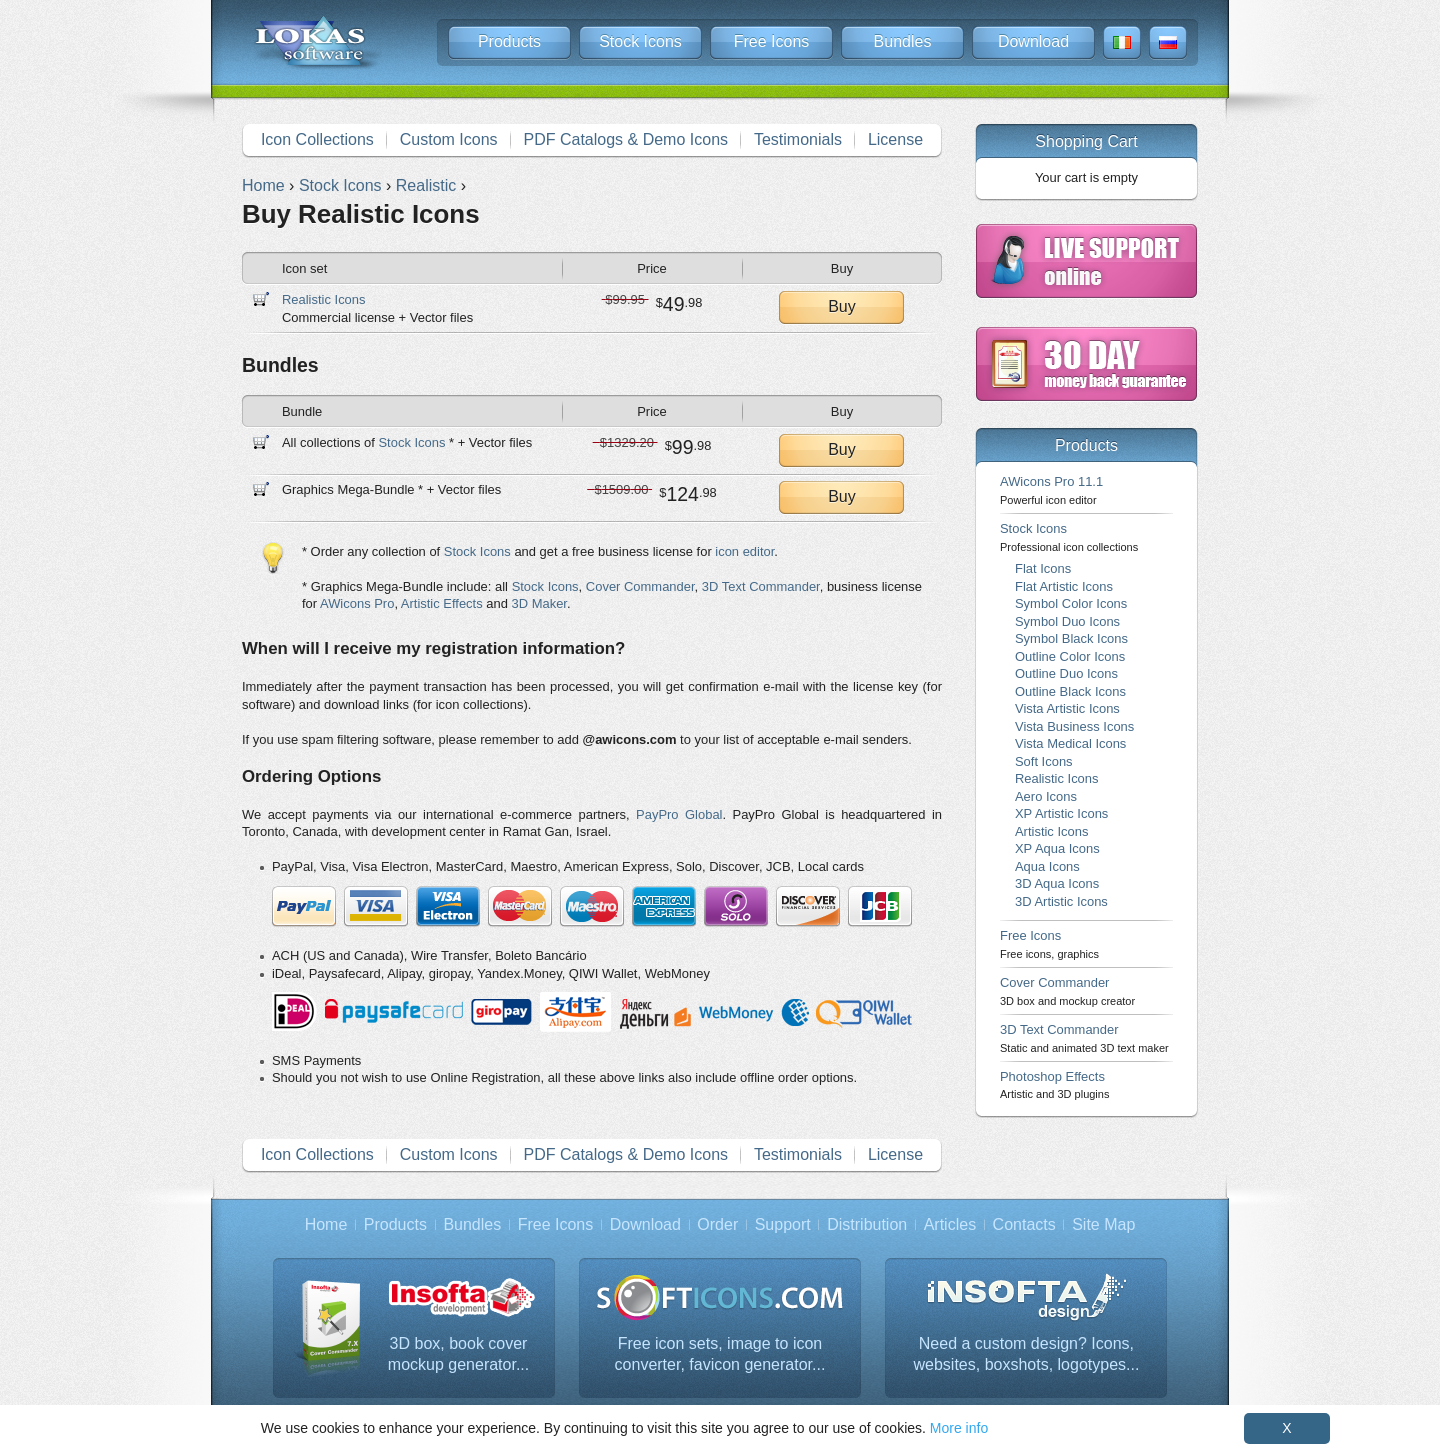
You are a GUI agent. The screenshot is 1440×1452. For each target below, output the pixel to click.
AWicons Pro (357, 603)
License (895, 139)
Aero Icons (1046, 796)
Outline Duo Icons (1066, 673)
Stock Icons (640, 41)
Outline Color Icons (1070, 656)
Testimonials (798, 139)
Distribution (867, 1224)
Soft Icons (1044, 761)
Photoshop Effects (1054, 1084)
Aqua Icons (1047, 866)
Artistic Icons (1051, 831)
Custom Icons (449, 139)
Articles (950, 1224)
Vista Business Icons (1074, 726)
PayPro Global (679, 814)
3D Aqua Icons (1057, 883)
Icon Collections (317, 139)
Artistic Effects (442, 603)
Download (1033, 41)
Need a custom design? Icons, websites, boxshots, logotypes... (1026, 1354)
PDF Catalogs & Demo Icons (626, 139)
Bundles (903, 41)
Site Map (1103, 1224)
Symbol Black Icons (1071, 638)
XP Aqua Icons (1057, 848)
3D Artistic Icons (1061, 901)
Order (717, 1224)
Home (326, 1224)
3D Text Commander (761, 586)
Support (783, 1224)
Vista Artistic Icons (1067, 708)
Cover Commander (640, 586)
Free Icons (772, 41)
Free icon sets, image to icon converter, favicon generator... (720, 1354)
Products (509, 41)
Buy (842, 306)
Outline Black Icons (1070, 691)
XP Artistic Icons (1061, 813)
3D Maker (539, 603)
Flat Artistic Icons (1064, 586)
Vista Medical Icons (1070, 743)
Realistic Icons (324, 299)
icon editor (744, 551)
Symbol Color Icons (1071, 603)
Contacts (1024, 1224)
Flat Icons (1043, 568)
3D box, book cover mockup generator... (458, 1354)
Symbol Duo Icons (1067, 621)
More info (959, 1428)
